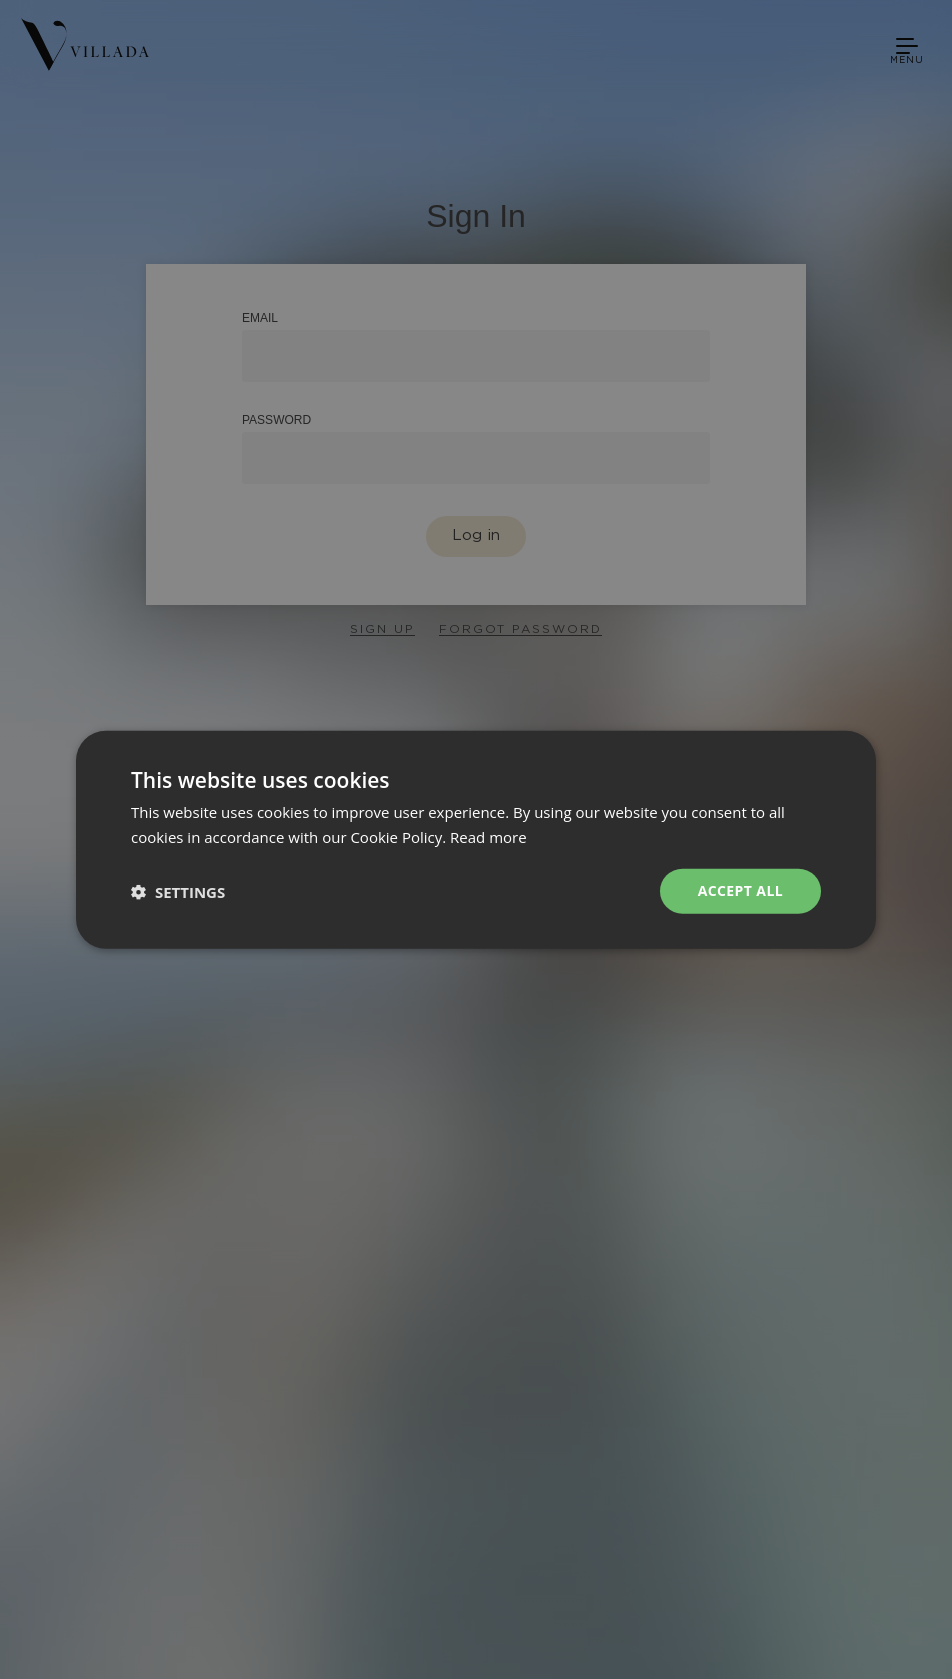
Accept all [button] (740, 890)
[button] (178, 891)
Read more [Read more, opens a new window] (488, 836)
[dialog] (476, 839)
